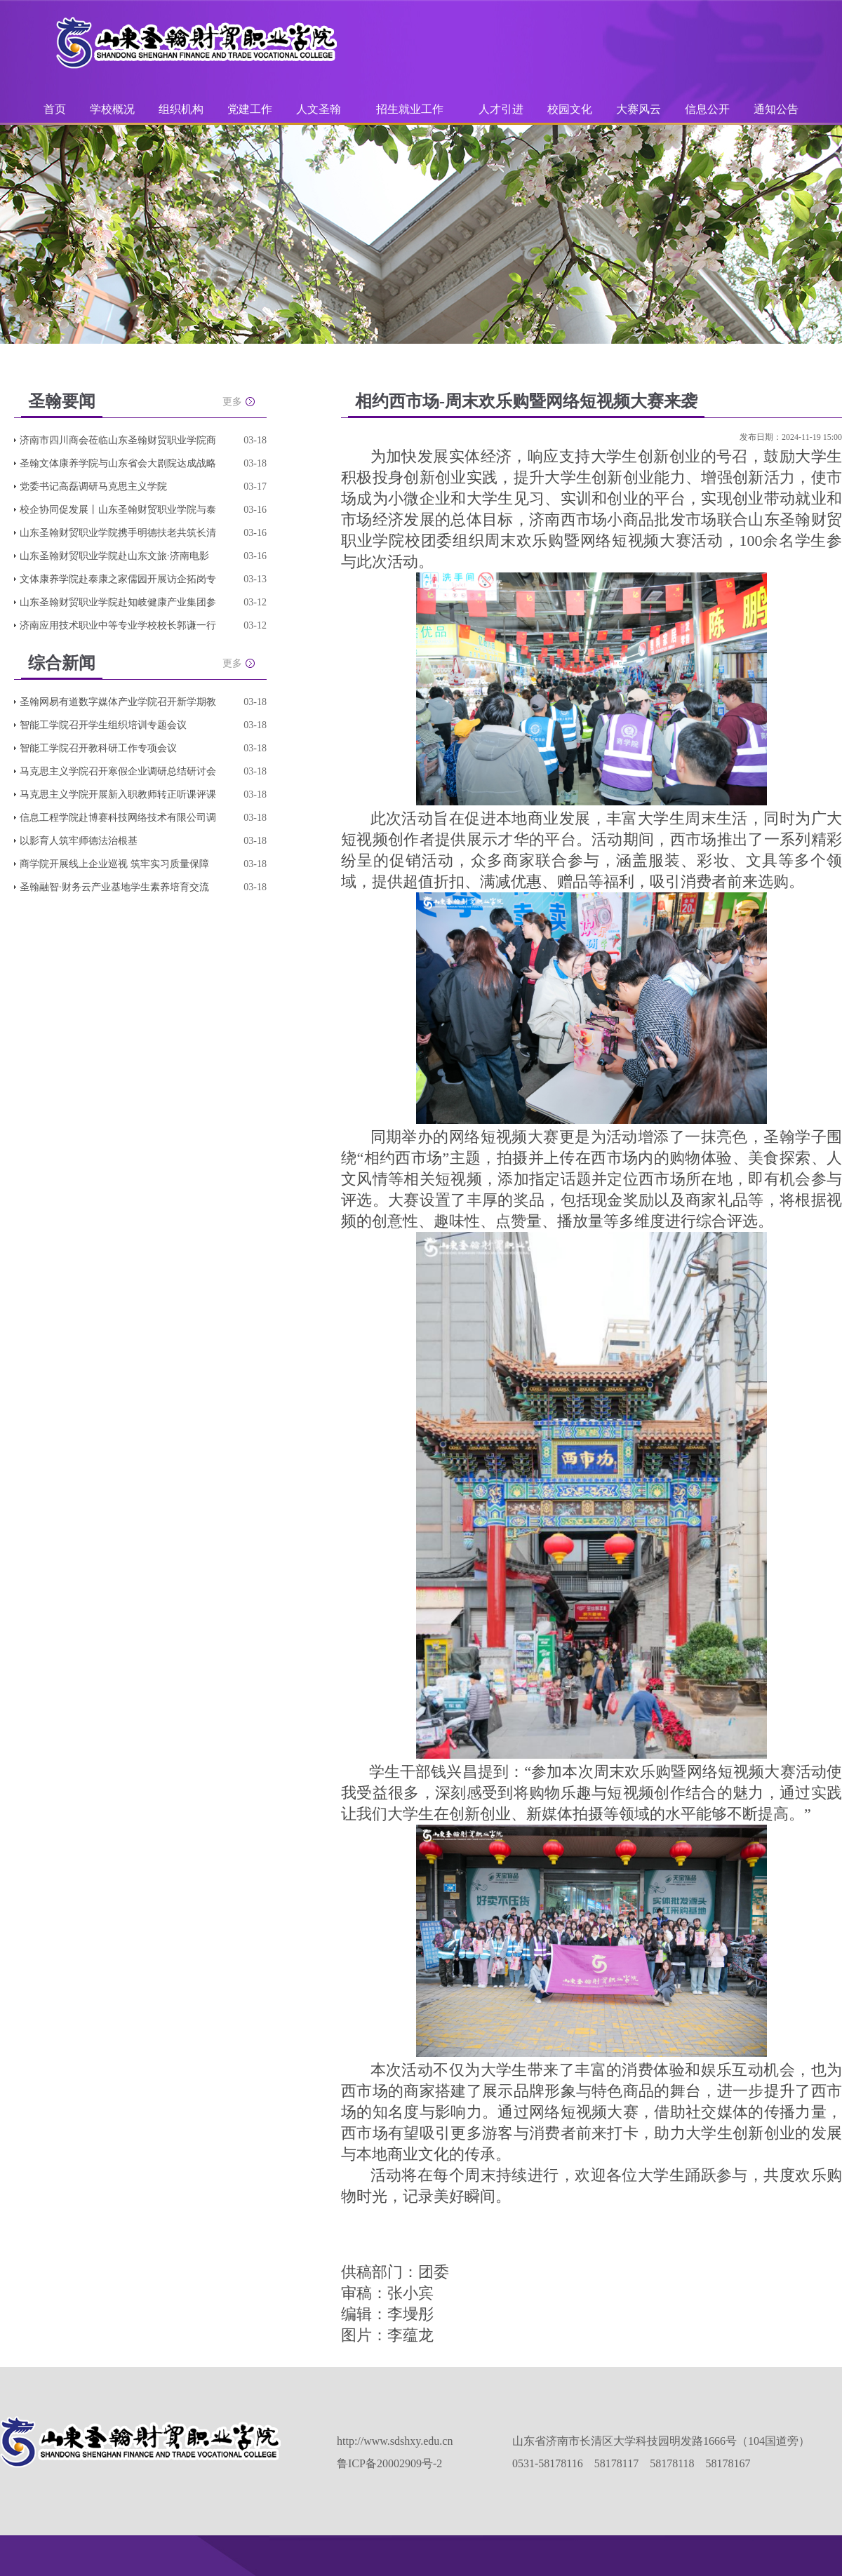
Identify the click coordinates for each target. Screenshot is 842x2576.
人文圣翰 (318, 109)
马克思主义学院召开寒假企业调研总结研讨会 (118, 771)
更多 (232, 401)
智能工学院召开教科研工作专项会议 (98, 748)
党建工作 (249, 109)
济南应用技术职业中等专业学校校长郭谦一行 (118, 625)
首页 (55, 109)
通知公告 (776, 109)
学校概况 (112, 109)
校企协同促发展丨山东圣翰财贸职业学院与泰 (118, 509)
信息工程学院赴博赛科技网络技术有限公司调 (118, 817)
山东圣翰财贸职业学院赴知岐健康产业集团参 (118, 602)
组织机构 (181, 109)
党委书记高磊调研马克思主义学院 (93, 486)
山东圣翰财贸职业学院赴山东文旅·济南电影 (114, 556)
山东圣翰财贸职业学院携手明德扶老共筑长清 (118, 533)
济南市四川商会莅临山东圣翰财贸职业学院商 (118, 440)
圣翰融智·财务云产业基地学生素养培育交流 (114, 887)
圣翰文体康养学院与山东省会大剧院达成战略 (118, 463)
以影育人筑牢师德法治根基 (79, 841)
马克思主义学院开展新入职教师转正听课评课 (118, 794)
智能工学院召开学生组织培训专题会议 (103, 725)
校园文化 (569, 109)
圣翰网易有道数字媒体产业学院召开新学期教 (118, 702)
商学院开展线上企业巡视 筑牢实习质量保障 (114, 864)
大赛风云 (638, 109)
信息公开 (707, 109)
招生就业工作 (409, 109)
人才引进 (501, 109)
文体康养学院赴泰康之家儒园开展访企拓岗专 (118, 579)
